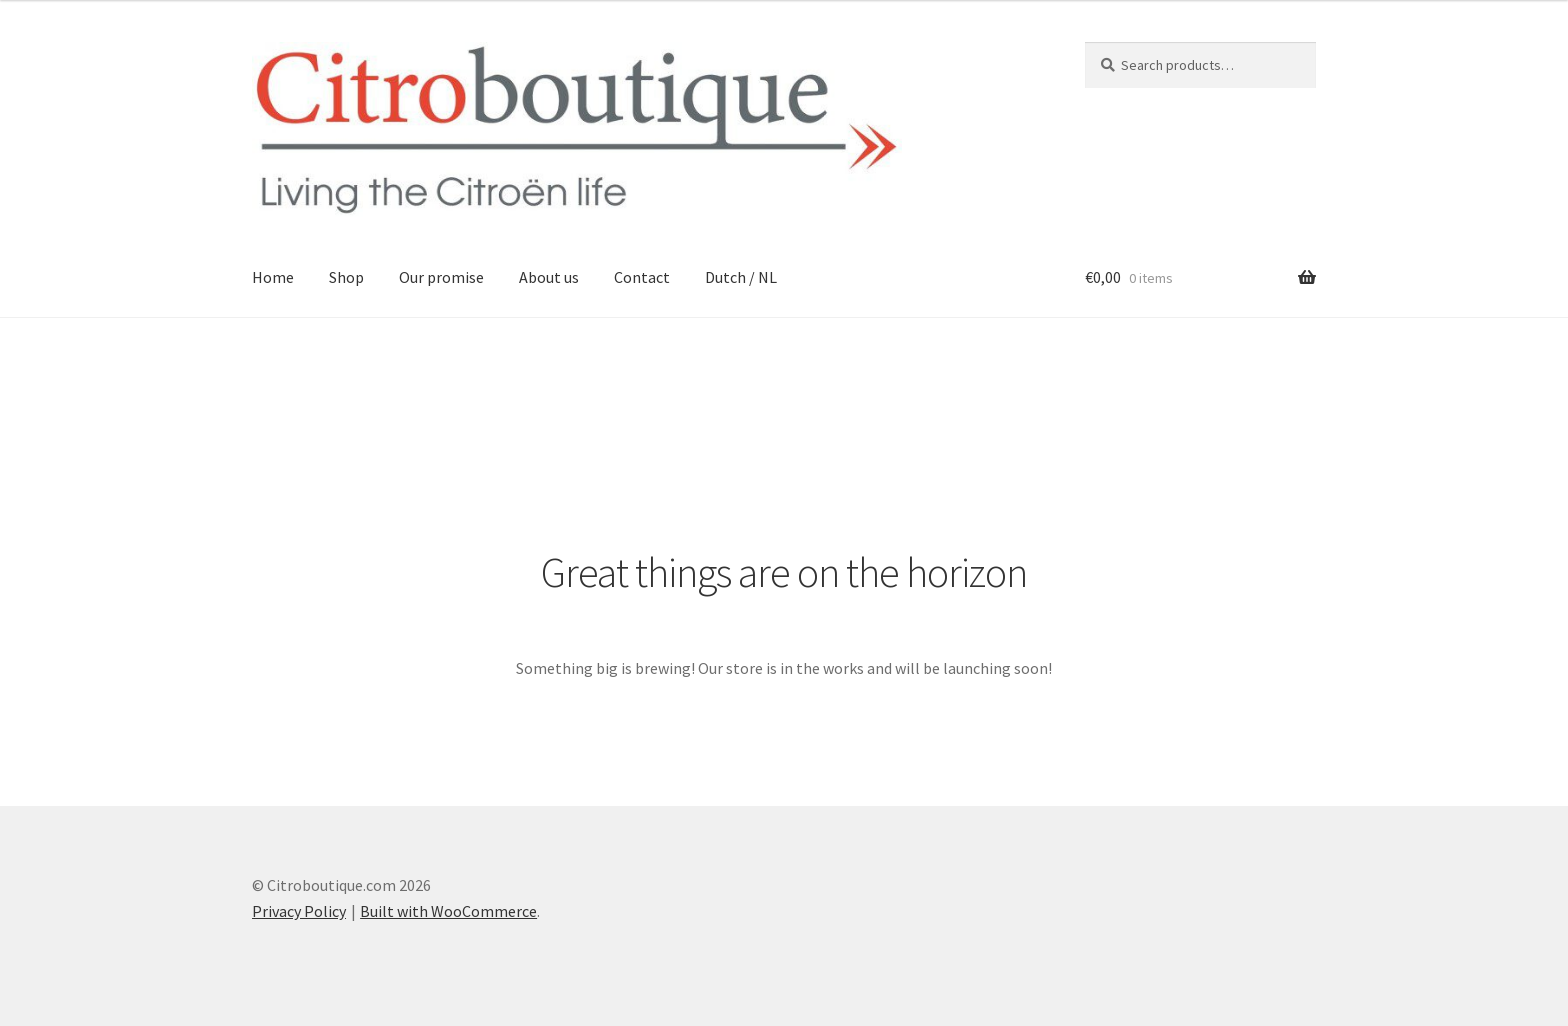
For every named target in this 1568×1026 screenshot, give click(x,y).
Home (273, 277)
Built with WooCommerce (448, 911)
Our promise (441, 277)
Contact (642, 277)
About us (549, 277)
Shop (346, 277)
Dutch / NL (741, 277)
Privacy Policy (299, 911)
